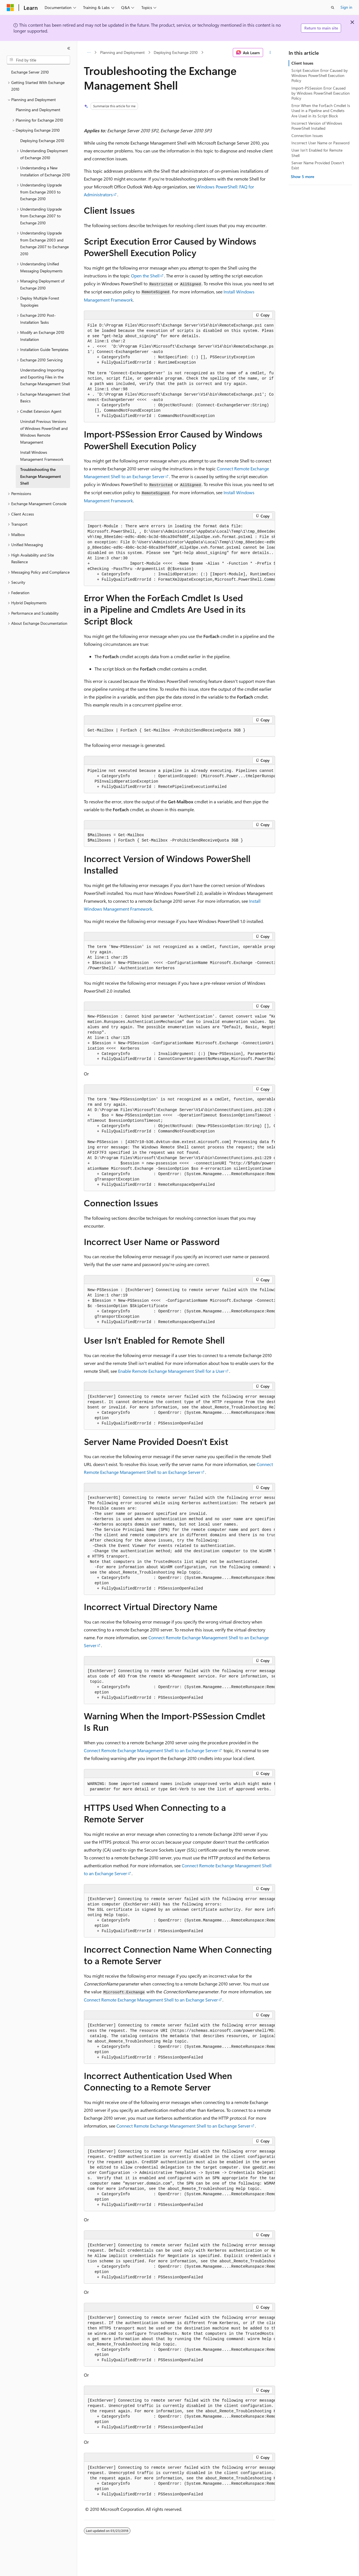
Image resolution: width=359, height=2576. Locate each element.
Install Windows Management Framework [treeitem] (41, 456)
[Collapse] (69, 48)
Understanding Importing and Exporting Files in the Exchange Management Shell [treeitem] (45, 376)
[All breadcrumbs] (89, 52)
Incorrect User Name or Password (320, 142)
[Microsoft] (10, 7)
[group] (179, 553)
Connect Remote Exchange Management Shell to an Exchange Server (151, 1750)
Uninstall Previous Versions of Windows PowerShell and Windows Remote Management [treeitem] (44, 432)
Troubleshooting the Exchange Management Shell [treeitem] (40, 476)
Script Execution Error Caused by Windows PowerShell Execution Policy (319, 75)
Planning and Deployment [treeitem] (38, 109)
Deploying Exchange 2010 (176, 52)
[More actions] (270, 52)
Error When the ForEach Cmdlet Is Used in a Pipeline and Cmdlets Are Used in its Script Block (320, 110)
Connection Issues (307, 135)
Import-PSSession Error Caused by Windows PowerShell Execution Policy (320, 93)
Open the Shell (145, 276)
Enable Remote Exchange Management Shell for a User (171, 1371)
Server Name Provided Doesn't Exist (317, 165)
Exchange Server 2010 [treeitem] (30, 72)
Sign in (346, 7)
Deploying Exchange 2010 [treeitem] (42, 140)
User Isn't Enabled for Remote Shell (316, 152)
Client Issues (302, 63)
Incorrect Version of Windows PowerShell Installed (316, 125)
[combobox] (38, 60)
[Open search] (332, 8)
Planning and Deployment (122, 52)
